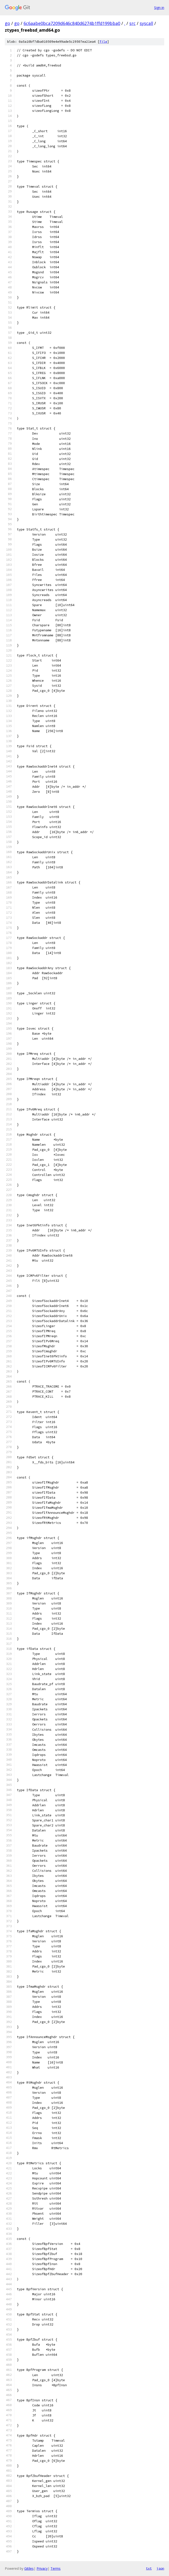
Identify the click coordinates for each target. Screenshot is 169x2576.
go (7, 23)
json (160, 2568)
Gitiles (29, 2568)
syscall (146, 23)
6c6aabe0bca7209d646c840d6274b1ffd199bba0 (72, 23)
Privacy (42, 2568)
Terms (55, 2568)
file (103, 42)
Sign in (159, 7)
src (132, 23)
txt (149, 2568)
